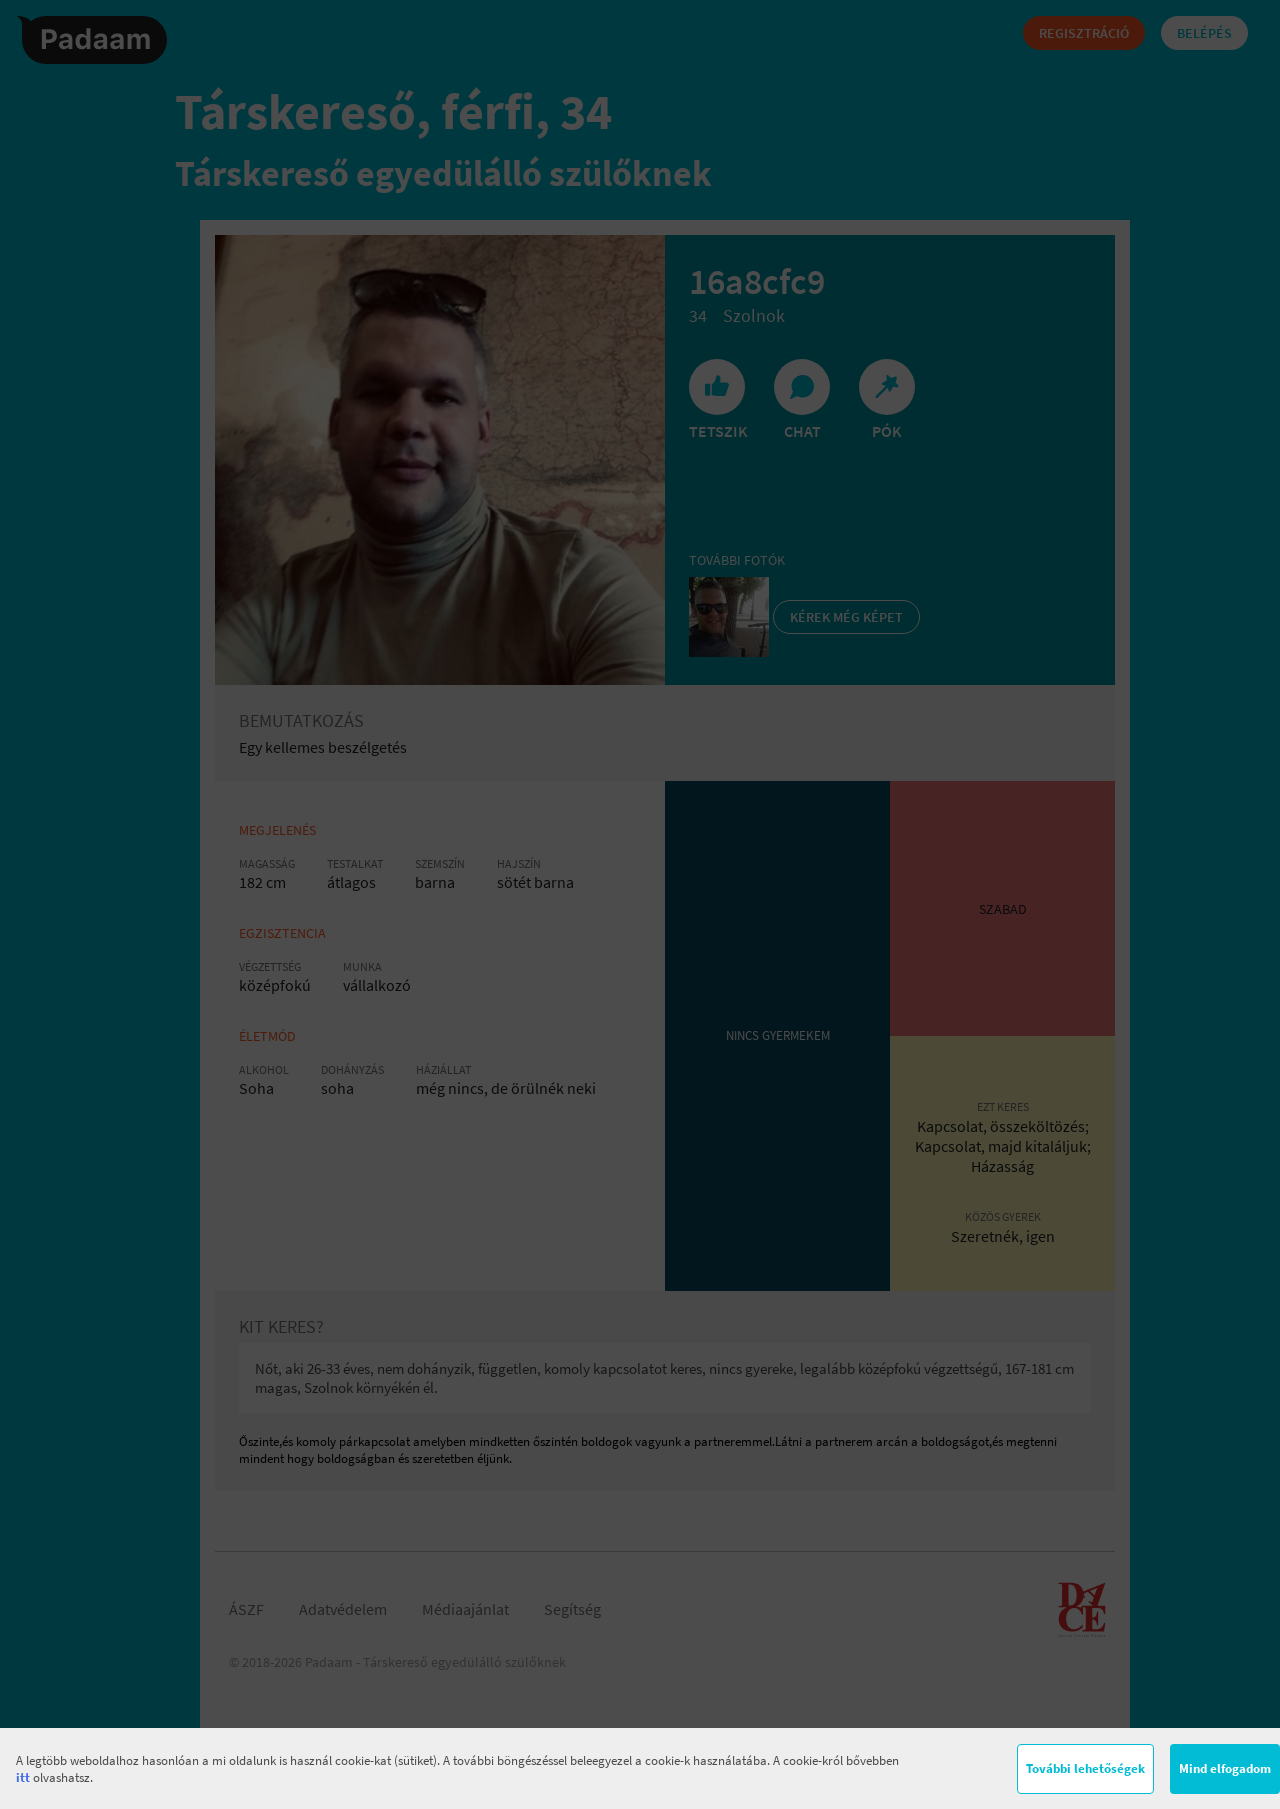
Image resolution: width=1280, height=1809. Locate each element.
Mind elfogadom (1225, 1768)
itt (23, 1777)
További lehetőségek (1085, 1768)
